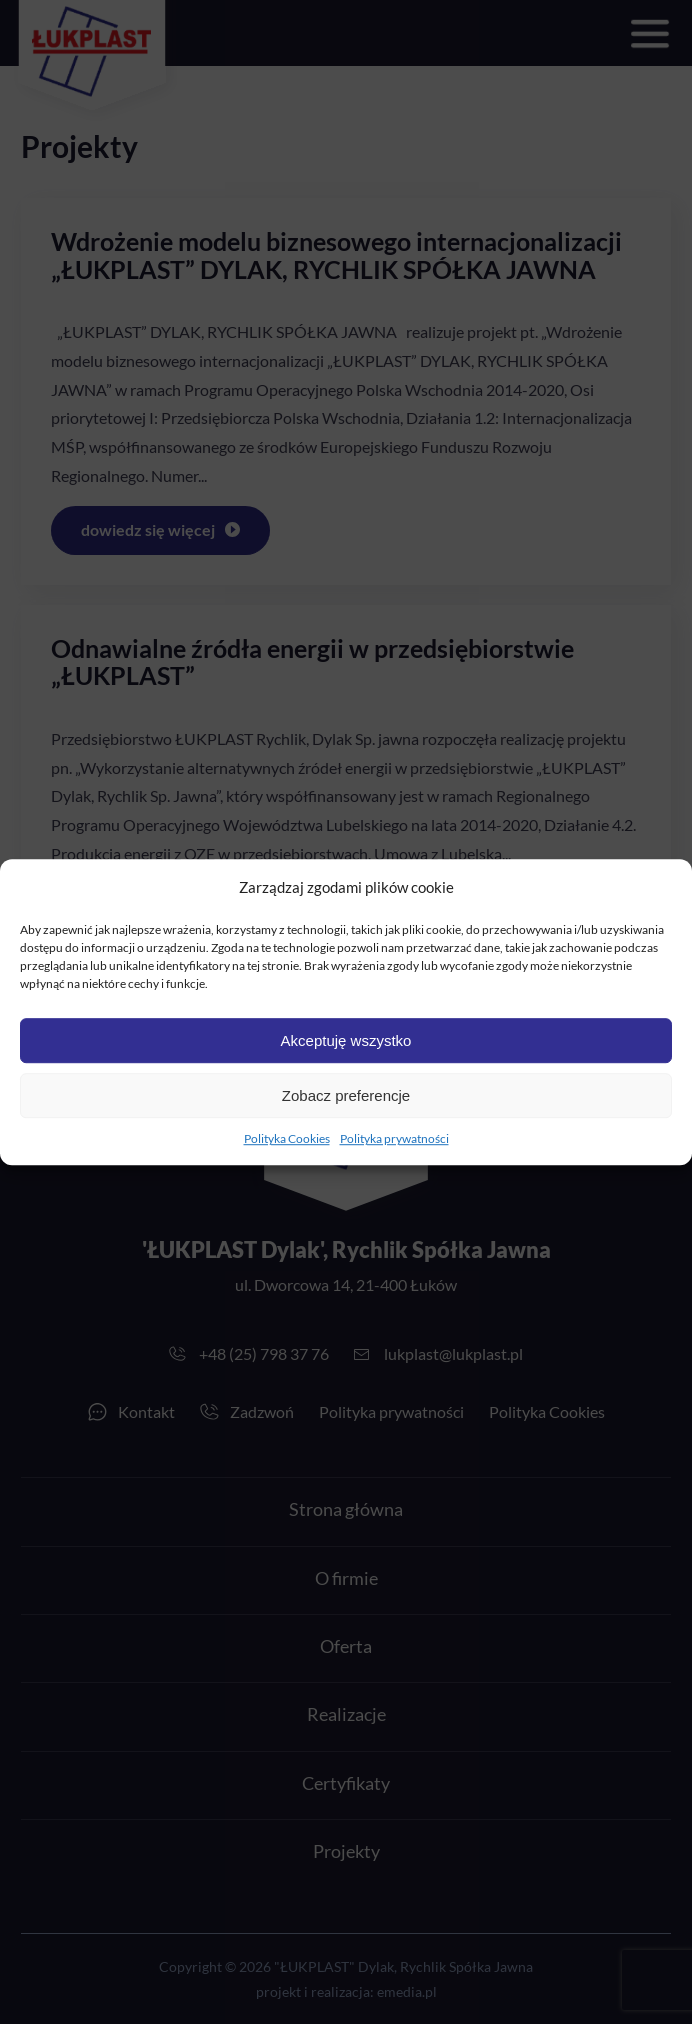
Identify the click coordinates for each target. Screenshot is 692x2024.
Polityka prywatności (394, 1138)
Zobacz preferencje (346, 1095)
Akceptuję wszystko (346, 1040)
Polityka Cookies (287, 1138)
